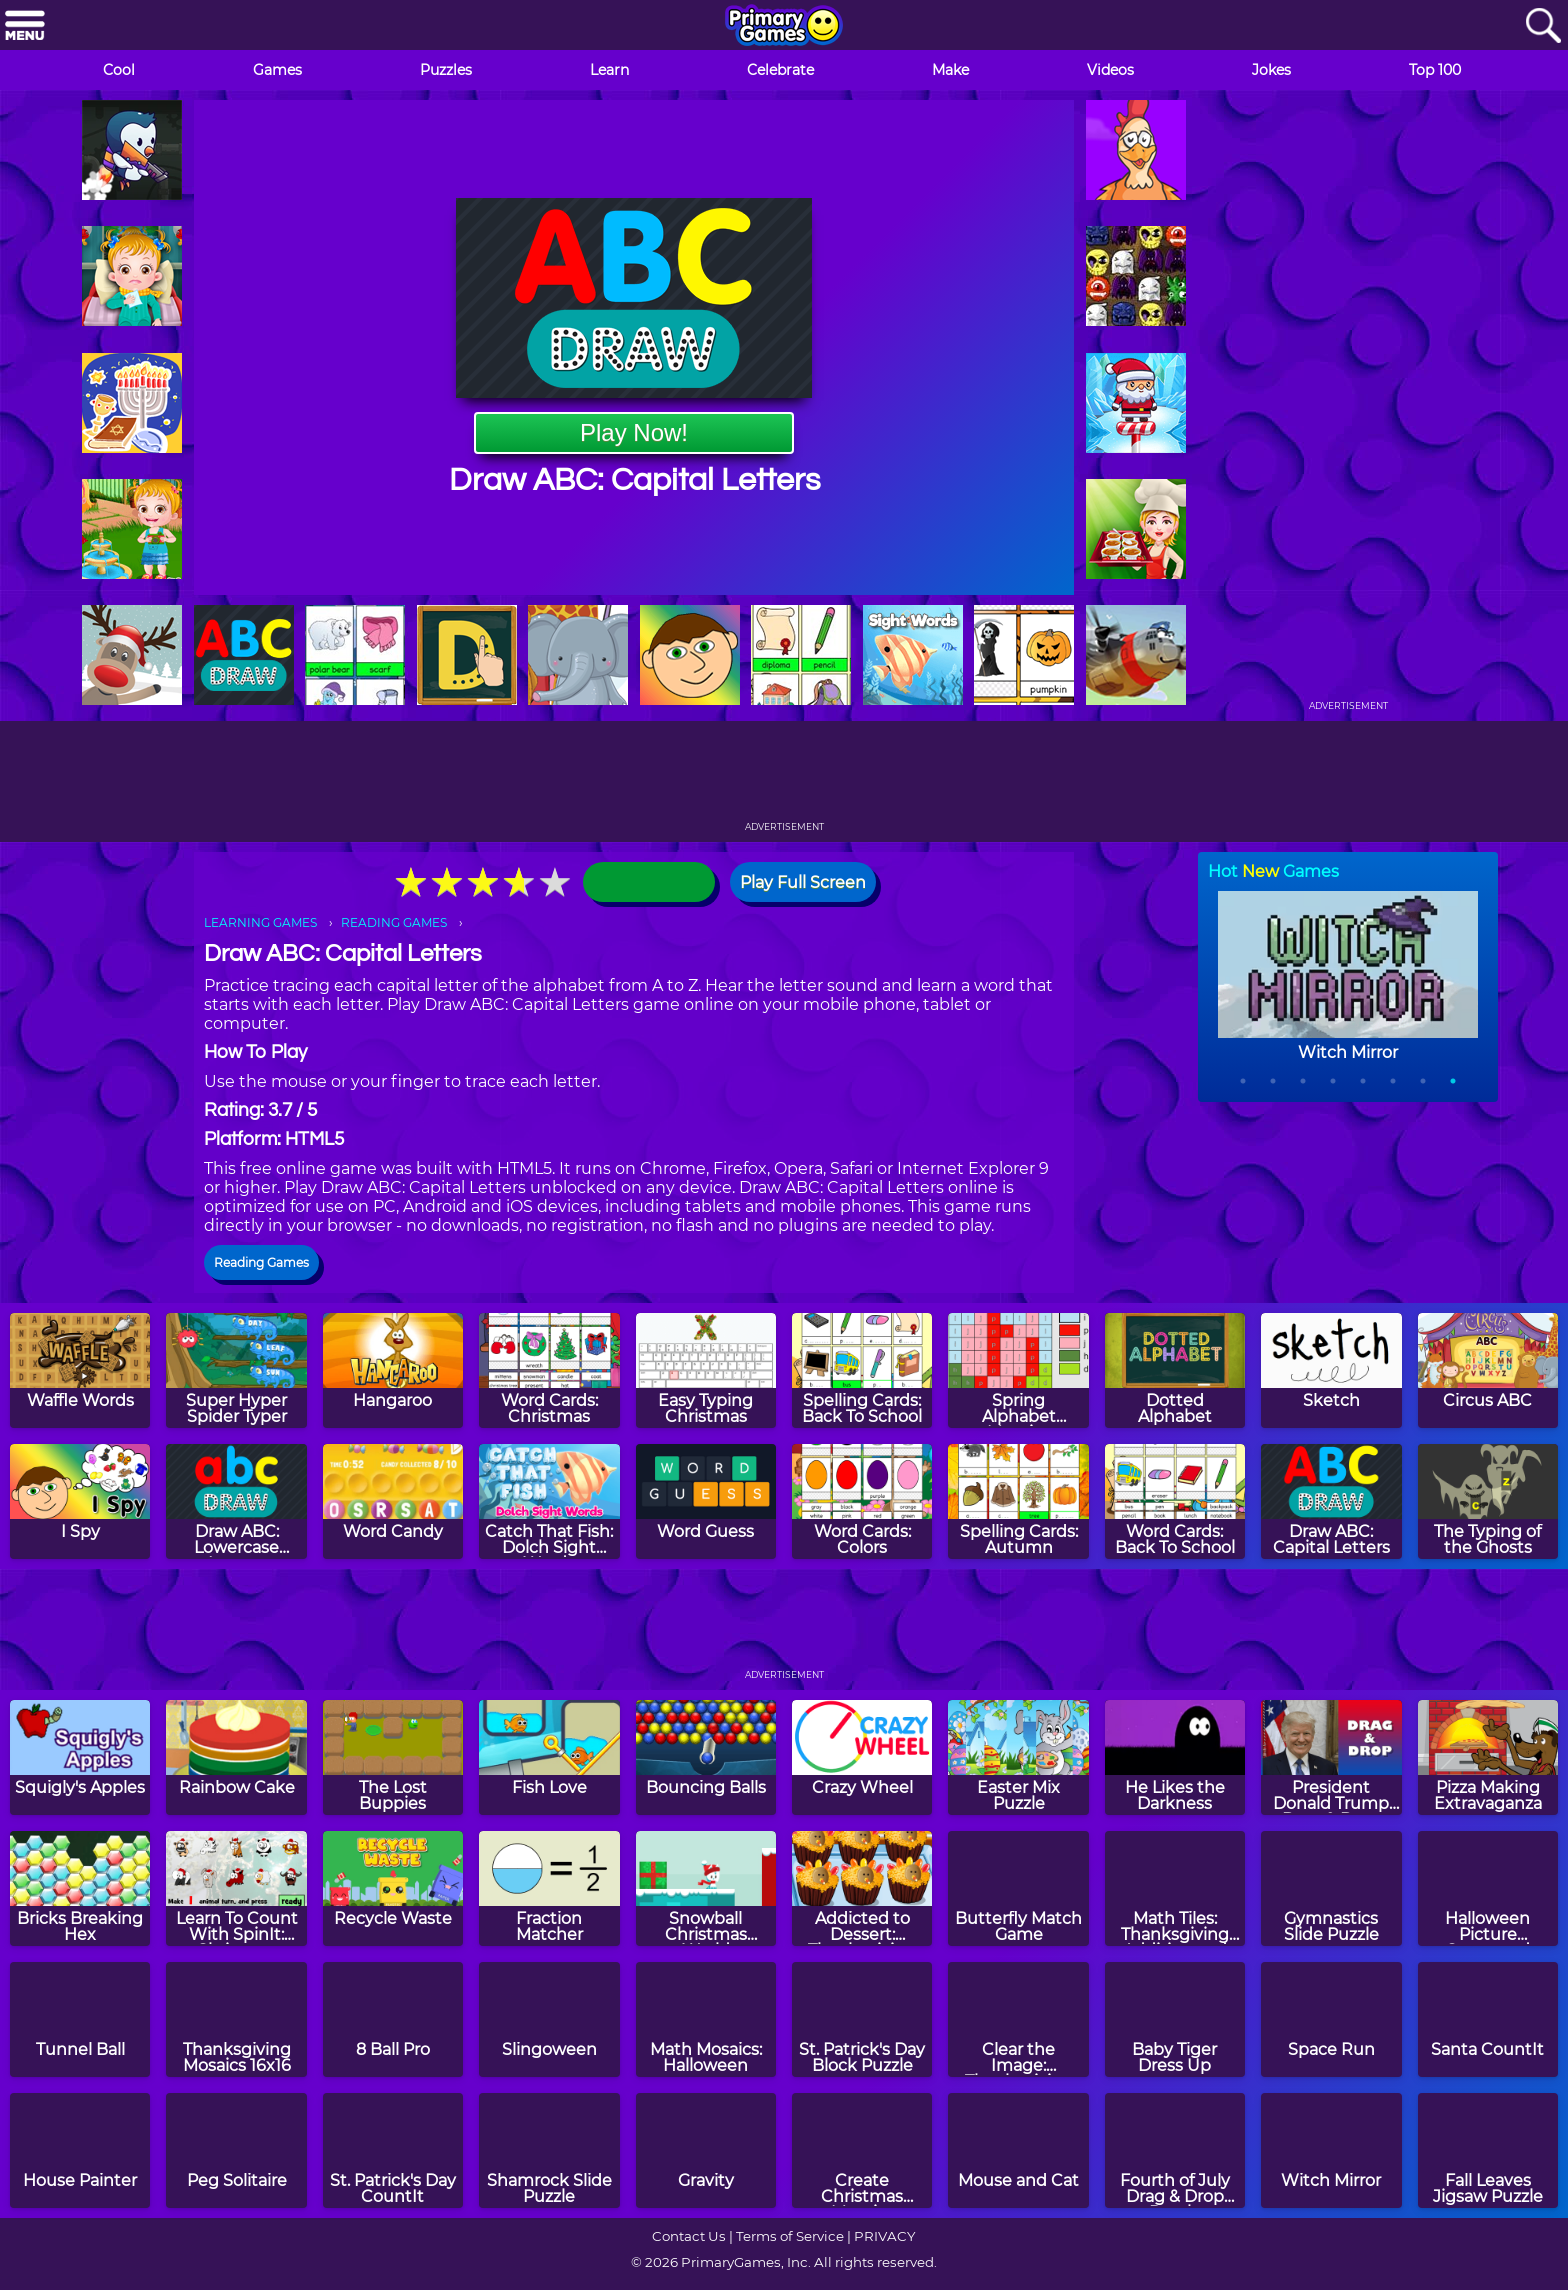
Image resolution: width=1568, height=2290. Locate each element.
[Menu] (25, 26)
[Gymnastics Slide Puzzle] (1331, 1888)
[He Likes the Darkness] (1175, 1757)
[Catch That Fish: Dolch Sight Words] (549, 1501)
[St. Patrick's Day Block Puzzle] (862, 2019)
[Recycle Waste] (393, 1888)
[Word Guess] (706, 1501)
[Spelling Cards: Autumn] (1018, 1501)
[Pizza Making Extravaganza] (1488, 1757)
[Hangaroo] (393, 1370)
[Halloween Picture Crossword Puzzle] (1488, 1888)
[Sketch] (1331, 1370)
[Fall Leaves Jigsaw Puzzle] (1488, 2150)
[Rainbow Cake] (236, 1757)
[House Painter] (80, 2150)
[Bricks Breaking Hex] (80, 1888)
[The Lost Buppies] (393, 1757)
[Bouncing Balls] (706, 1757)
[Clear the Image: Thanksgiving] (1018, 2019)
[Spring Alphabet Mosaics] (1018, 1370)
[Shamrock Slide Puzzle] (549, 2150)
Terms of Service (790, 2236)
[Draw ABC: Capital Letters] (1331, 1501)
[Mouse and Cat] (1018, 2150)
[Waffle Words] (80, 1370)
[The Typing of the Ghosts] (1488, 1501)
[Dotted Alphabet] (1175, 1370)
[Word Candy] (393, 1501)
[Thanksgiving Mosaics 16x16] (236, 2019)
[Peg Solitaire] (236, 2150)
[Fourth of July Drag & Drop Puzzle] (1175, 2150)
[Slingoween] (549, 2019)
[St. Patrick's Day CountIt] (393, 2150)
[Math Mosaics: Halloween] (706, 2019)
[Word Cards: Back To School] (1175, 1501)
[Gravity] (706, 2150)
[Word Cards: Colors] (862, 1501)
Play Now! (634, 432)
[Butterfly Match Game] (1018, 1888)
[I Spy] (80, 1501)
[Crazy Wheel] (862, 1757)
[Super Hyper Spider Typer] (236, 1370)
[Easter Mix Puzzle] (1018, 1757)
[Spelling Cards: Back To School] (862, 1370)
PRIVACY (884, 2236)
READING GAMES (394, 922)
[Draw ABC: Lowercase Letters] (236, 1501)
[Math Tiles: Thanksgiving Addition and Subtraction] (1175, 1888)
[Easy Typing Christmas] (706, 1370)
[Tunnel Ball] (80, 2019)
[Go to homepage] (784, 27)
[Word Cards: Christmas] (549, 1370)
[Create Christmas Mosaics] (862, 2150)
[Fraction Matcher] (549, 1888)
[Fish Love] (549, 1757)
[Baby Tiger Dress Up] (1175, 2019)
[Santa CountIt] (1488, 2019)
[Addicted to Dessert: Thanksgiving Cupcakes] (862, 1888)
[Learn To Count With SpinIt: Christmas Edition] (236, 1888)
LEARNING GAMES (260, 922)
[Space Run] (1331, 2019)
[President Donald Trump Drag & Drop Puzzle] (1331, 1757)
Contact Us (689, 2236)
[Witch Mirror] (1331, 2150)
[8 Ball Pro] (393, 2019)
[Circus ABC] (1488, 1370)
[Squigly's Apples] (80, 1757)
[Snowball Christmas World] (706, 1888)
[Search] (1543, 26)
